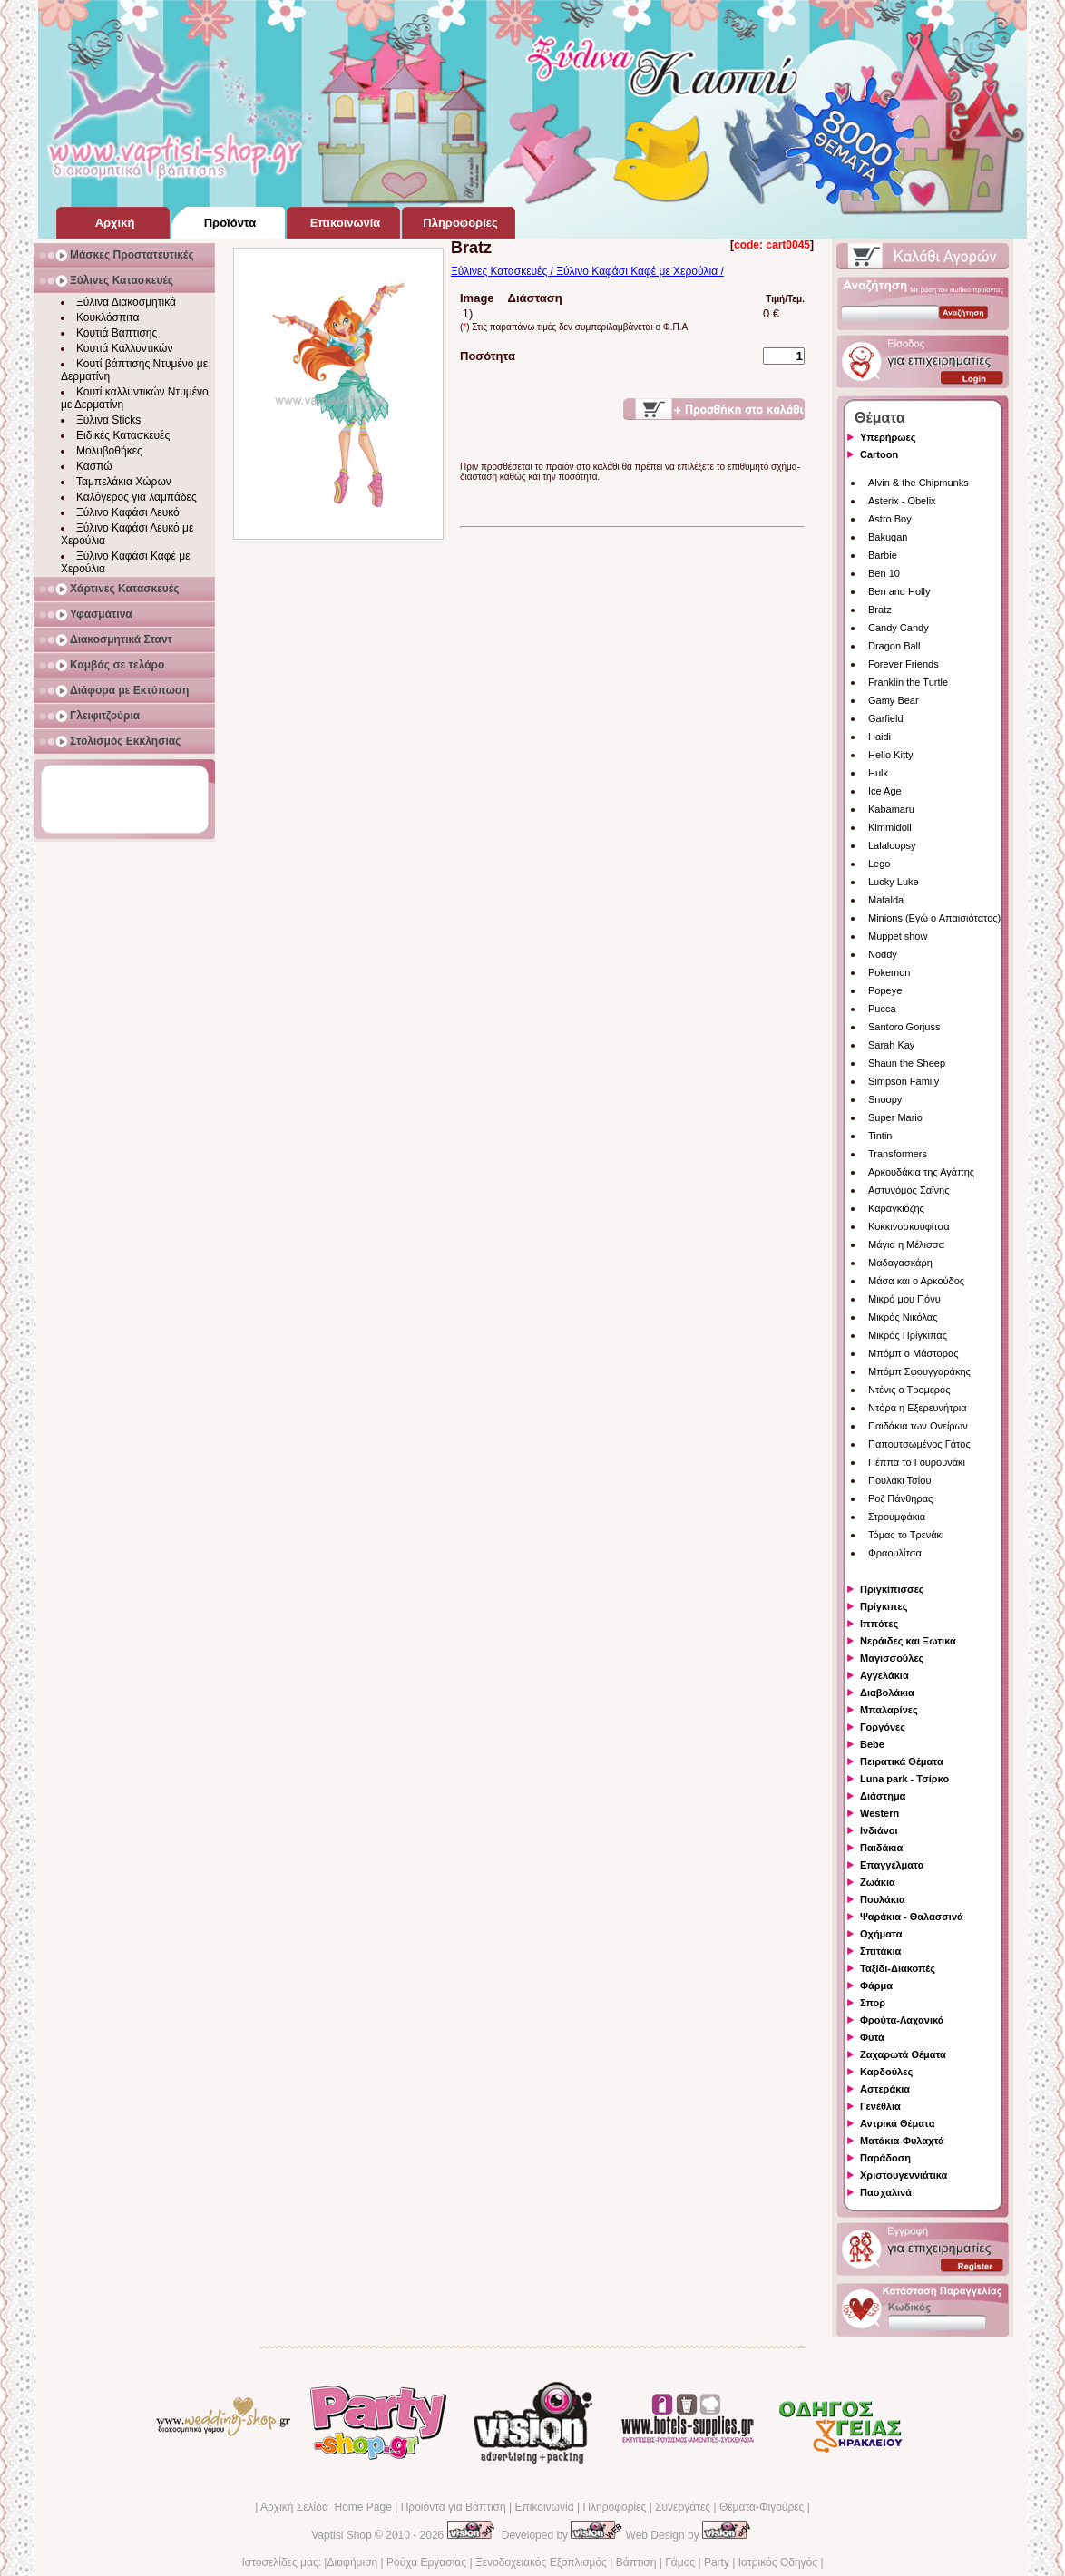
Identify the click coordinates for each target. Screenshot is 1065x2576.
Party (716, 2562)
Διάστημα (882, 1796)
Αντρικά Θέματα (897, 2123)
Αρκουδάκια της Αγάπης (921, 1171)
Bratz (880, 609)
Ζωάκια (877, 1882)
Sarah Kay (891, 1044)
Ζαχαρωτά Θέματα (903, 2054)
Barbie (882, 555)
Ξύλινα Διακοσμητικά (126, 302)
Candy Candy (898, 627)
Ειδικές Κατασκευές (123, 435)
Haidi (879, 736)
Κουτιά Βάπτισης (116, 333)
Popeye (885, 990)
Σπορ (872, 2002)
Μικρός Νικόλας (903, 1317)
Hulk (878, 772)
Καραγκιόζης (896, 1208)
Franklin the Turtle (908, 682)
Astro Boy (890, 518)
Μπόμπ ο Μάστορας (913, 1353)
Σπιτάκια (880, 1951)
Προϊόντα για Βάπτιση (453, 2507)
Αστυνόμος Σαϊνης (908, 1190)
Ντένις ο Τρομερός (909, 1389)
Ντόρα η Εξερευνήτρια (917, 1407)
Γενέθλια (880, 2106)
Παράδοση (885, 2157)
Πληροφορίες (614, 2507)
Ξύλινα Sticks (108, 420)
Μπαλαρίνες (889, 1709)
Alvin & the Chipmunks (918, 482)
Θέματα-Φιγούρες (761, 2507)
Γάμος (680, 2562)
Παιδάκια (881, 1847)
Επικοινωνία (543, 2507)
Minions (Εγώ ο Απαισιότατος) (934, 917)
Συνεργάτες (682, 2507)
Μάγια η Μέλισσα (906, 1244)
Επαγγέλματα (891, 1864)
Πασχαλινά (886, 2192)
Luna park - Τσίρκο (904, 1778)
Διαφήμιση (352, 2562)
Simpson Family (903, 1081)
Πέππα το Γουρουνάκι (916, 1462)
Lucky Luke (893, 881)
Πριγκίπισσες (892, 1589)
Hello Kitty (891, 754)
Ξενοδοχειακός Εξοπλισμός (541, 2562)
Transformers (897, 1153)
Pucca (882, 1008)
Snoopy (885, 1099)
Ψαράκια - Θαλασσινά (911, 1916)
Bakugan (887, 537)
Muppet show (897, 936)
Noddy (882, 954)
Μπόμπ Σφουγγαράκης (919, 1371)
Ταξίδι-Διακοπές (897, 1968)
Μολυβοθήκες (109, 450)
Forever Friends (903, 664)
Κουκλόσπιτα (107, 317)
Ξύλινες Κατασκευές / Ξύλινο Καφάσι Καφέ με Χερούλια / (587, 271)
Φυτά (872, 2037)
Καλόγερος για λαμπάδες (136, 497)
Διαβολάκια (887, 1692)
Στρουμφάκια (896, 1516)
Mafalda (886, 899)
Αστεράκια (885, 2088)
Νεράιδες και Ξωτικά (908, 1640)
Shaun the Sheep (906, 1063)
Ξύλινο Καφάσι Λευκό (128, 512)
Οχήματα (881, 1933)
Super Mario (895, 1117)
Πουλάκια (882, 1899)
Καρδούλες (886, 2071)
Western (879, 1813)
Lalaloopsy (892, 845)
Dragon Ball (894, 645)
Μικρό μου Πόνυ (904, 1298)
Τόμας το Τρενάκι (906, 1534)
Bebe (872, 1744)
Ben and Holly (899, 591)
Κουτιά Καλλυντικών (124, 348)
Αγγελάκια (884, 1675)
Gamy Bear (893, 700)
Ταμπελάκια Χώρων (123, 481)
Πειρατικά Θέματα (901, 1761)
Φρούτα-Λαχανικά (902, 2020)
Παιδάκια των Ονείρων (918, 1425)
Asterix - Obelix (902, 500)
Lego (879, 863)
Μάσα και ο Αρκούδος (916, 1280)
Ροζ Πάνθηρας (900, 1498)
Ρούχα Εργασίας (426, 2562)
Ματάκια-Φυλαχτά (902, 2140)
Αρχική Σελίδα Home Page (326, 2507)
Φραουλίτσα (895, 1552)
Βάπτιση (636, 2562)
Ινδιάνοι (879, 1830)
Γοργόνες (882, 1727)
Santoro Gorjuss (904, 1026)
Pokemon (889, 972)
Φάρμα (876, 1985)
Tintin (880, 1135)
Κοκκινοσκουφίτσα (909, 1226)
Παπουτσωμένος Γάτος (919, 1444)
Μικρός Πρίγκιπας (907, 1335)
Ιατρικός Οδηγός (777, 2562)
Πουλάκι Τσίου (899, 1480)
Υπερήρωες (888, 437)
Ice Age (885, 790)
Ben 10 (884, 573)
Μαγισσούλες (891, 1658)
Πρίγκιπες (883, 1606)
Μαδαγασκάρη (900, 1262)
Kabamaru (891, 809)
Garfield (886, 718)
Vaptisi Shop (341, 2535)
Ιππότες (879, 1623)
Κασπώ (94, 466)
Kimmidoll (890, 827)
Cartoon (879, 454)
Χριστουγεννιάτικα (903, 2175)
